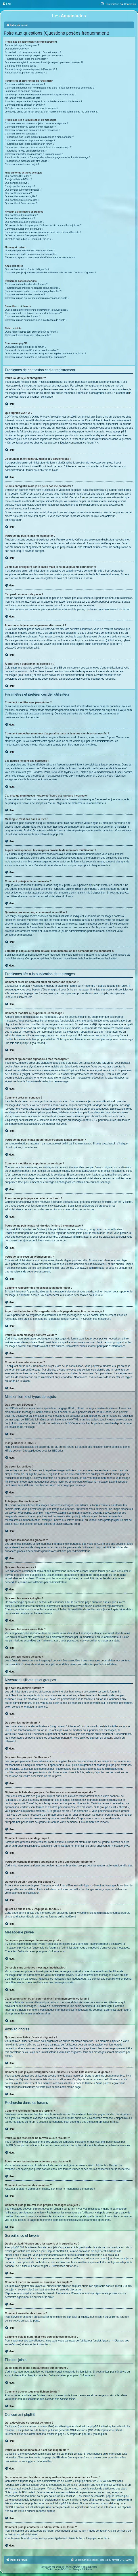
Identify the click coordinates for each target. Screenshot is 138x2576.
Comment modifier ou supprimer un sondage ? (30, 140)
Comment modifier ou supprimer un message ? (30, 126)
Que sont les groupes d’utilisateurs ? (24, 222)
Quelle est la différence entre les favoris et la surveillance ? (36, 309)
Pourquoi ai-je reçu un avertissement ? (25, 150)
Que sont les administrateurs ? (21, 215)
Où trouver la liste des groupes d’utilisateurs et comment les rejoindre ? (43, 225)
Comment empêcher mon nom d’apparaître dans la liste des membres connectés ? (49, 87)
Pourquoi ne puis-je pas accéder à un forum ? (29, 143)
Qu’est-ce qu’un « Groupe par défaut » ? (26, 235)
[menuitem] (6, 4)
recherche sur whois (108, 2484)
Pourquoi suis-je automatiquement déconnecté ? (31, 69)
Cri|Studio (87, 2569)
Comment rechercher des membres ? (25, 294)
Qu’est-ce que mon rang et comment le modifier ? (31, 108)
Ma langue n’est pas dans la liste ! (23, 98)
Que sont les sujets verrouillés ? (22, 200)
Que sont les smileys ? (17, 182)
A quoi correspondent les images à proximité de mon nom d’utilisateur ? (43, 101)
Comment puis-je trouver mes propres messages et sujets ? (37, 298)
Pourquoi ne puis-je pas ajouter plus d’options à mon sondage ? (39, 137)
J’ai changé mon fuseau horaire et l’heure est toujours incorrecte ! (40, 94)
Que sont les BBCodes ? (18, 176)
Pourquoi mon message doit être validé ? (27, 161)
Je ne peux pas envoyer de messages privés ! (29, 250)
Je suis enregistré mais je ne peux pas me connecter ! (34, 55)
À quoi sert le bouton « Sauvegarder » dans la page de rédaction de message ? (47, 157)
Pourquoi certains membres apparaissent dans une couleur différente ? (43, 232)
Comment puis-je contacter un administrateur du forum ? (35, 357)
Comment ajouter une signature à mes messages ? (32, 130)
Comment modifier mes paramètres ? (25, 84)
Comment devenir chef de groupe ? (24, 228)
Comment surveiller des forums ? (22, 316)
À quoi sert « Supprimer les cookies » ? (26, 72)
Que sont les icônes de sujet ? (21, 203)
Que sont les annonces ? (18, 193)
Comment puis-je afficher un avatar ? (25, 104)
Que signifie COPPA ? (17, 48)
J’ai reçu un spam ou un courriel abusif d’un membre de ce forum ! (40, 257)
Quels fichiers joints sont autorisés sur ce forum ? (31, 331)
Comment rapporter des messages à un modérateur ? (34, 154)
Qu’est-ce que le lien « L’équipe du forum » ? (29, 239)
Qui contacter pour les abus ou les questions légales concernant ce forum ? (45, 353)
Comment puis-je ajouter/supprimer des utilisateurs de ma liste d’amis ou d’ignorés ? (50, 272)
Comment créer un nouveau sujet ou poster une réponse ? (36, 123)
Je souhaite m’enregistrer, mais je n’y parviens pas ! (33, 52)
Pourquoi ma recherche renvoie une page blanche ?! (33, 291)
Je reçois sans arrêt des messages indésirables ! (31, 254)
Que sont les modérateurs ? (20, 218)
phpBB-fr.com (64, 2569)
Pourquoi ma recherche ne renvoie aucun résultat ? (32, 287)
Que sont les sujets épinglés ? (21, 196)
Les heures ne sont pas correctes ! (23, 91)
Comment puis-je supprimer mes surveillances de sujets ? (36, 320)
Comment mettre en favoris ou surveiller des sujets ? (33, 313)
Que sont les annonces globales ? (23, 189)
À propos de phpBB (78, 2434)
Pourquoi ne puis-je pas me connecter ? (26, 58)
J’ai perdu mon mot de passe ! (21, 65)
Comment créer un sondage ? (21, 133)
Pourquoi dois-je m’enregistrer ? (22, 45)
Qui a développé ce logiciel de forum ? (25, 346)
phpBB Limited (99, 2426)
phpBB (57, 834)
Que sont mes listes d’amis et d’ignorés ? (27, 269)
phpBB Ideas (59, 2457)
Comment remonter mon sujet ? (22, 164)
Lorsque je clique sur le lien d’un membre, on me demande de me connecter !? (51, 111)
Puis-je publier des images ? (20, 186)
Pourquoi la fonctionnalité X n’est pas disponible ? (32, 350)
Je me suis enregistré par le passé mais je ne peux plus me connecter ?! (44, 62)
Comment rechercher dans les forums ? (26, 284)
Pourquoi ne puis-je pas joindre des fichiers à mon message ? (38, 147)
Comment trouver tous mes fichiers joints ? (28, 335)
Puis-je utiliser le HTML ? (18, 179)
